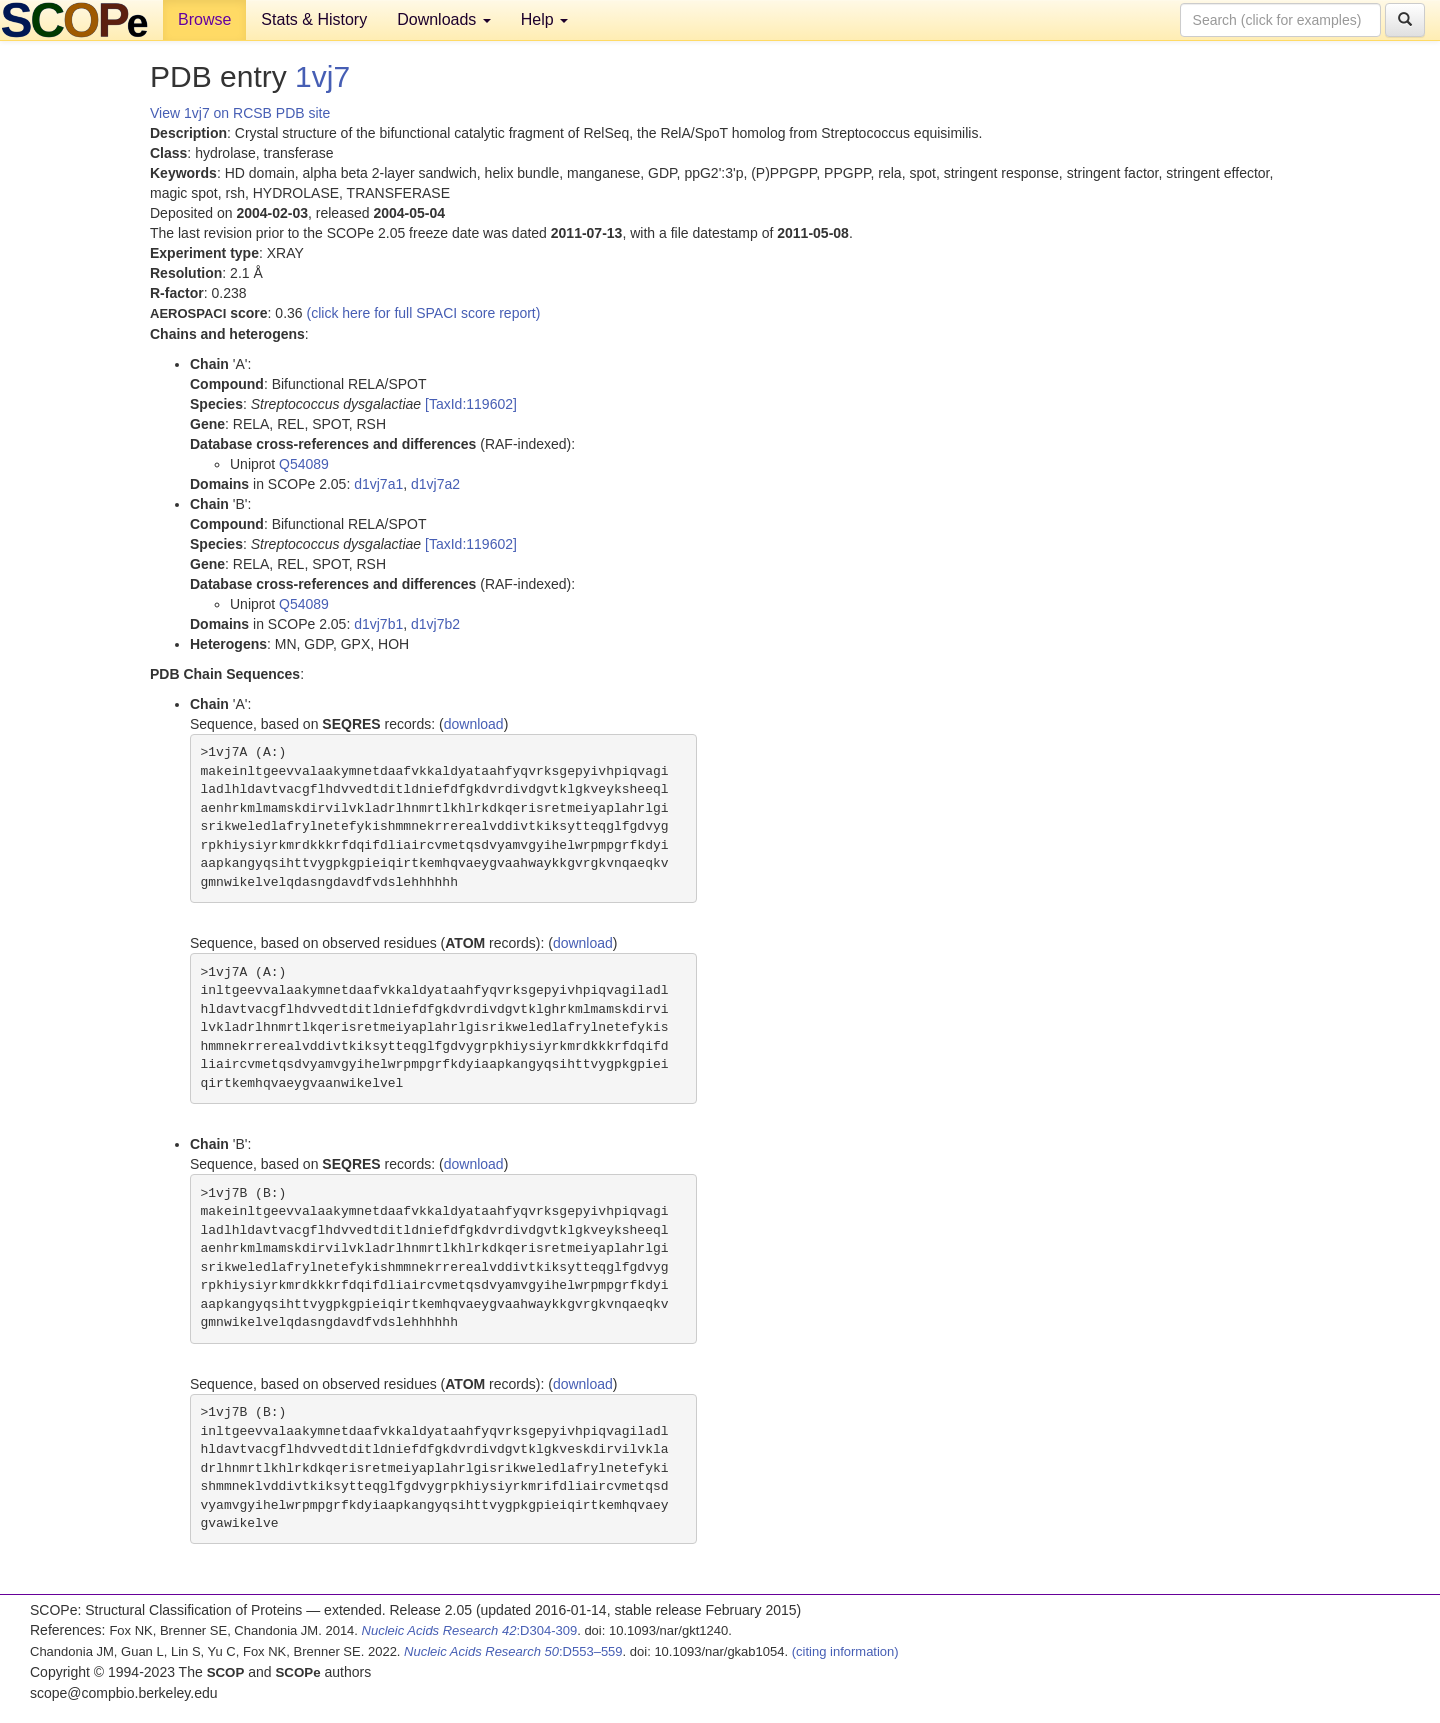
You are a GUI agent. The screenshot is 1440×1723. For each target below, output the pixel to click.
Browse (204, 19)
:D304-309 (470, 1630)
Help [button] (544, 19)
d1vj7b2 (435, 624)
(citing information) (845, 1651)
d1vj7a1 (378, 484)
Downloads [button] (444, 19)
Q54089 (304, 464)
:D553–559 (513, 1651)
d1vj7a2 (435, 484)
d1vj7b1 (378, 624)
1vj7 (322, 76)
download (474, 724)
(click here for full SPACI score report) (424, 313)
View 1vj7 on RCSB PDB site (240, 113)
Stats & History (314, 19)
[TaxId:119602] (471, 404)
